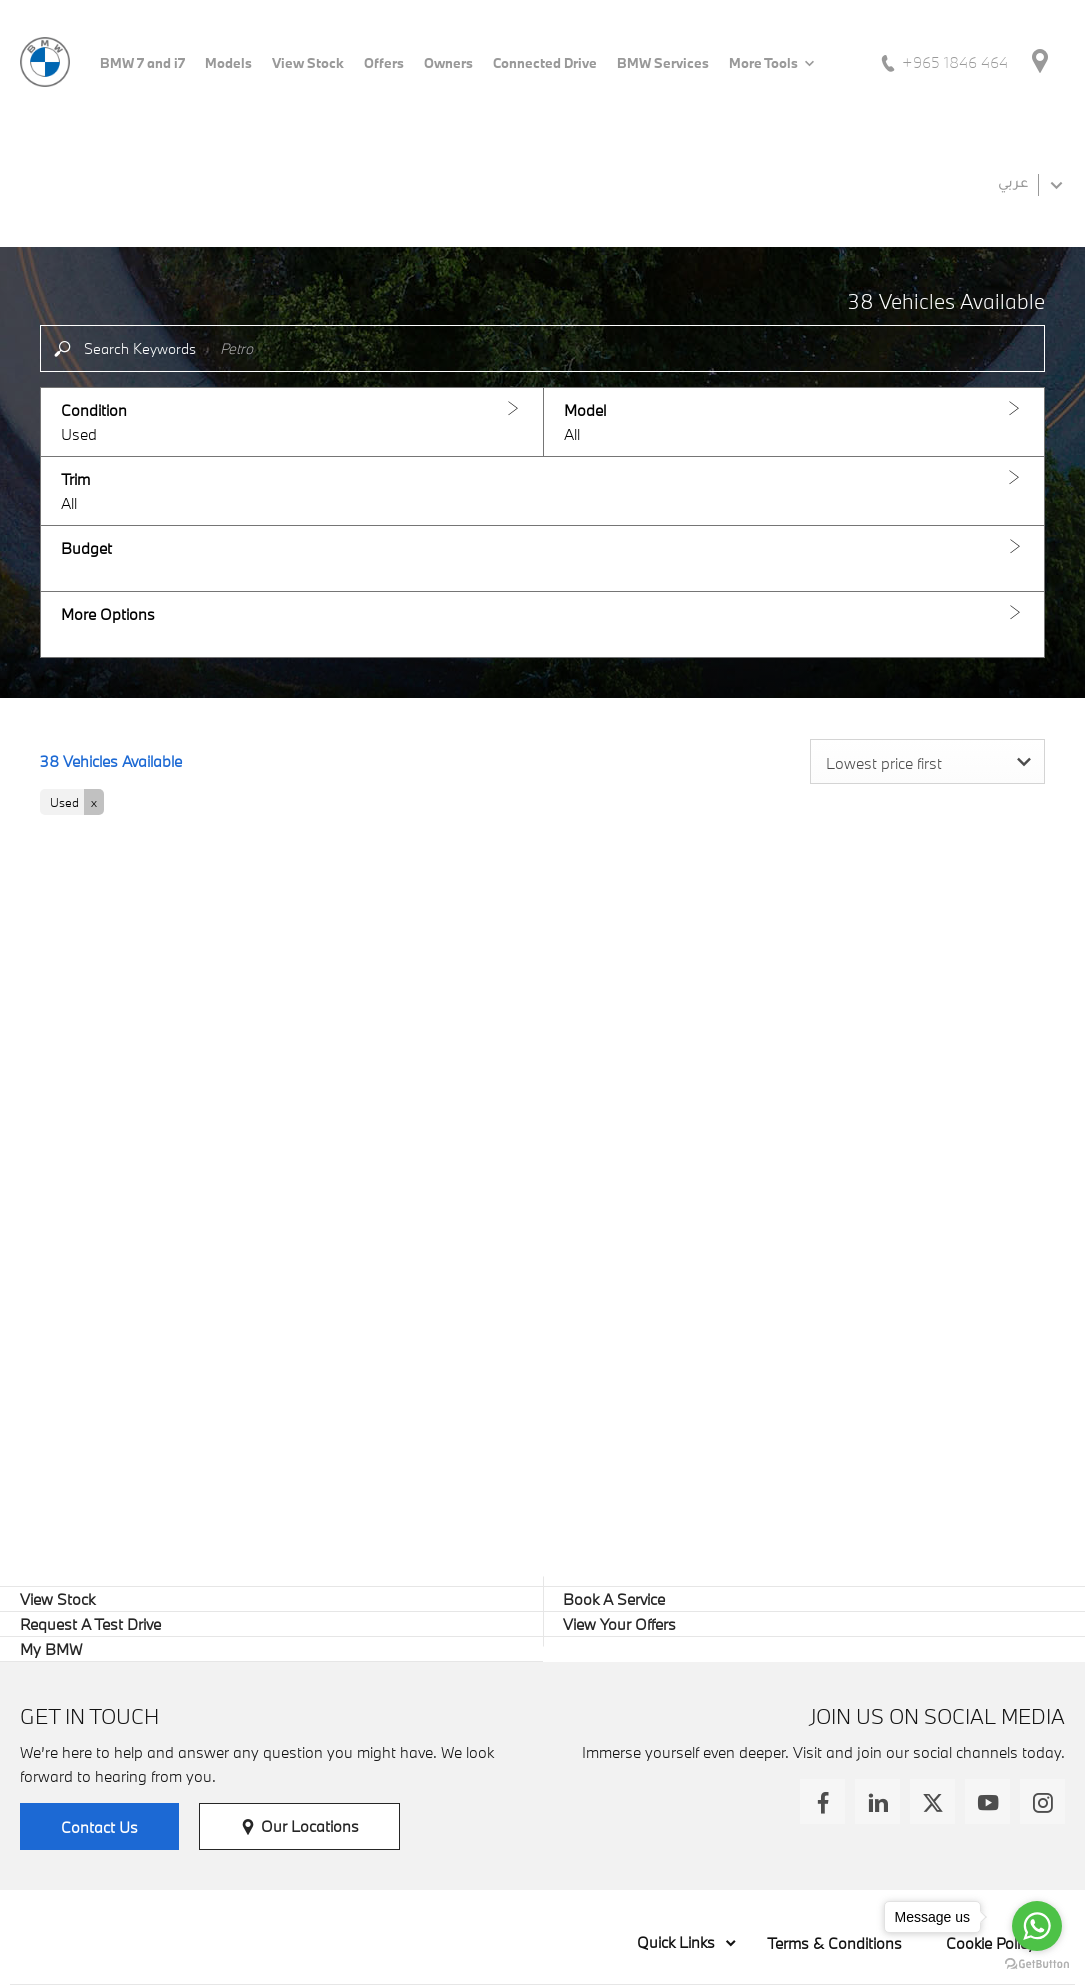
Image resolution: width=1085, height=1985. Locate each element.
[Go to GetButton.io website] (1037, 1964)
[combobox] (927, 761)
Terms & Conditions (834, 1943)
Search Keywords (140, 348)
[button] (292, 422)
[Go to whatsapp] (1037, 1926)
